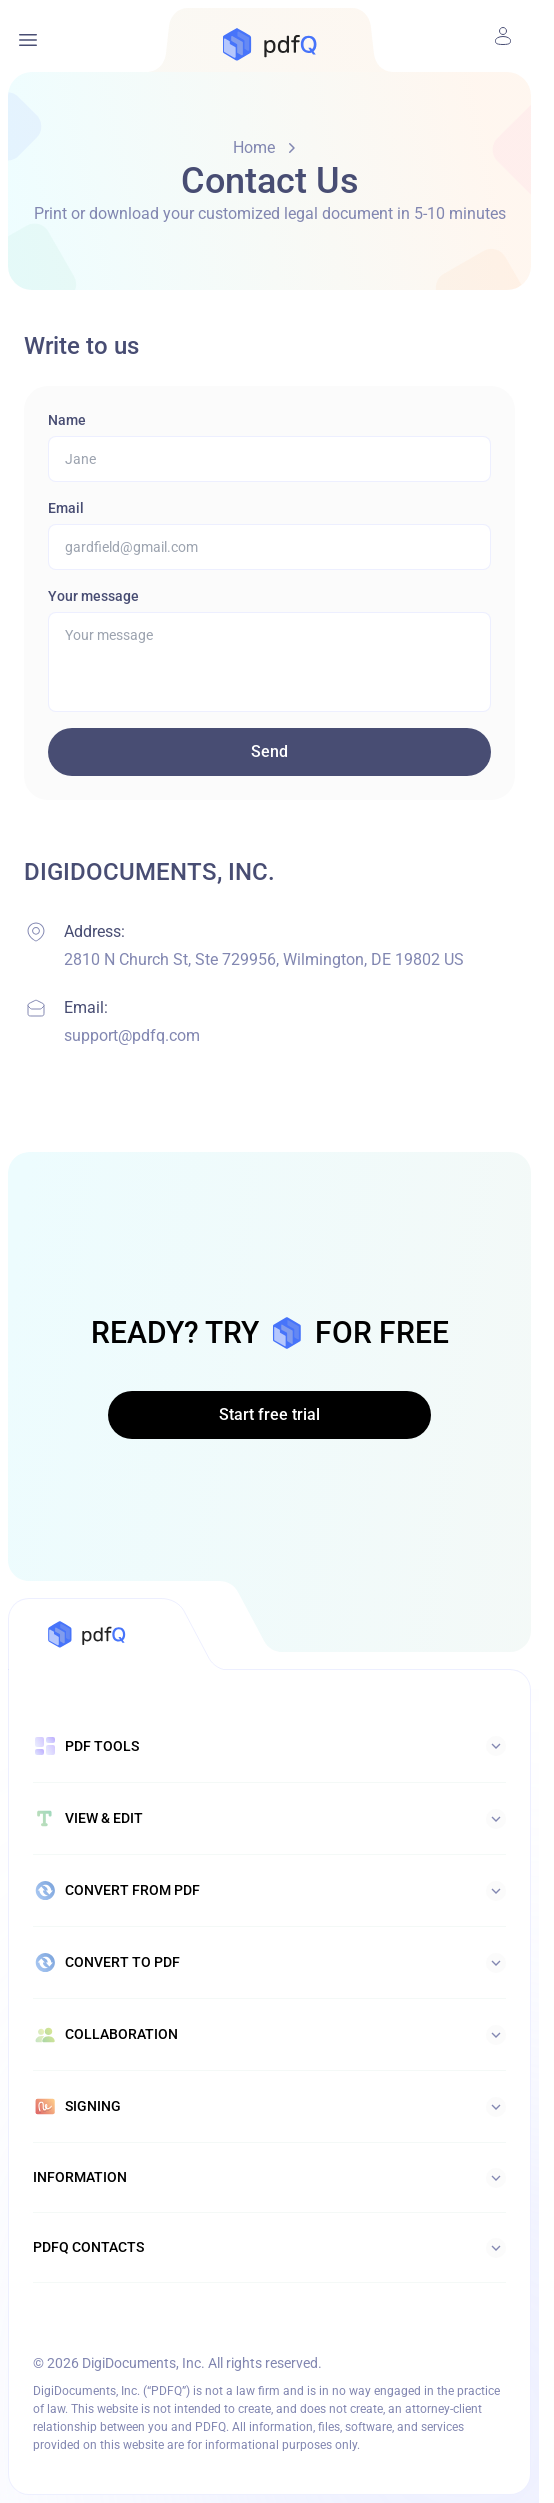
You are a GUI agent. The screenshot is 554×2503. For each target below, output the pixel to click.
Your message (93, 596)
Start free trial (269, 1414)
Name (67, 420)
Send (269, 751)
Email (66, 508)
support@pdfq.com (132, 1035)
